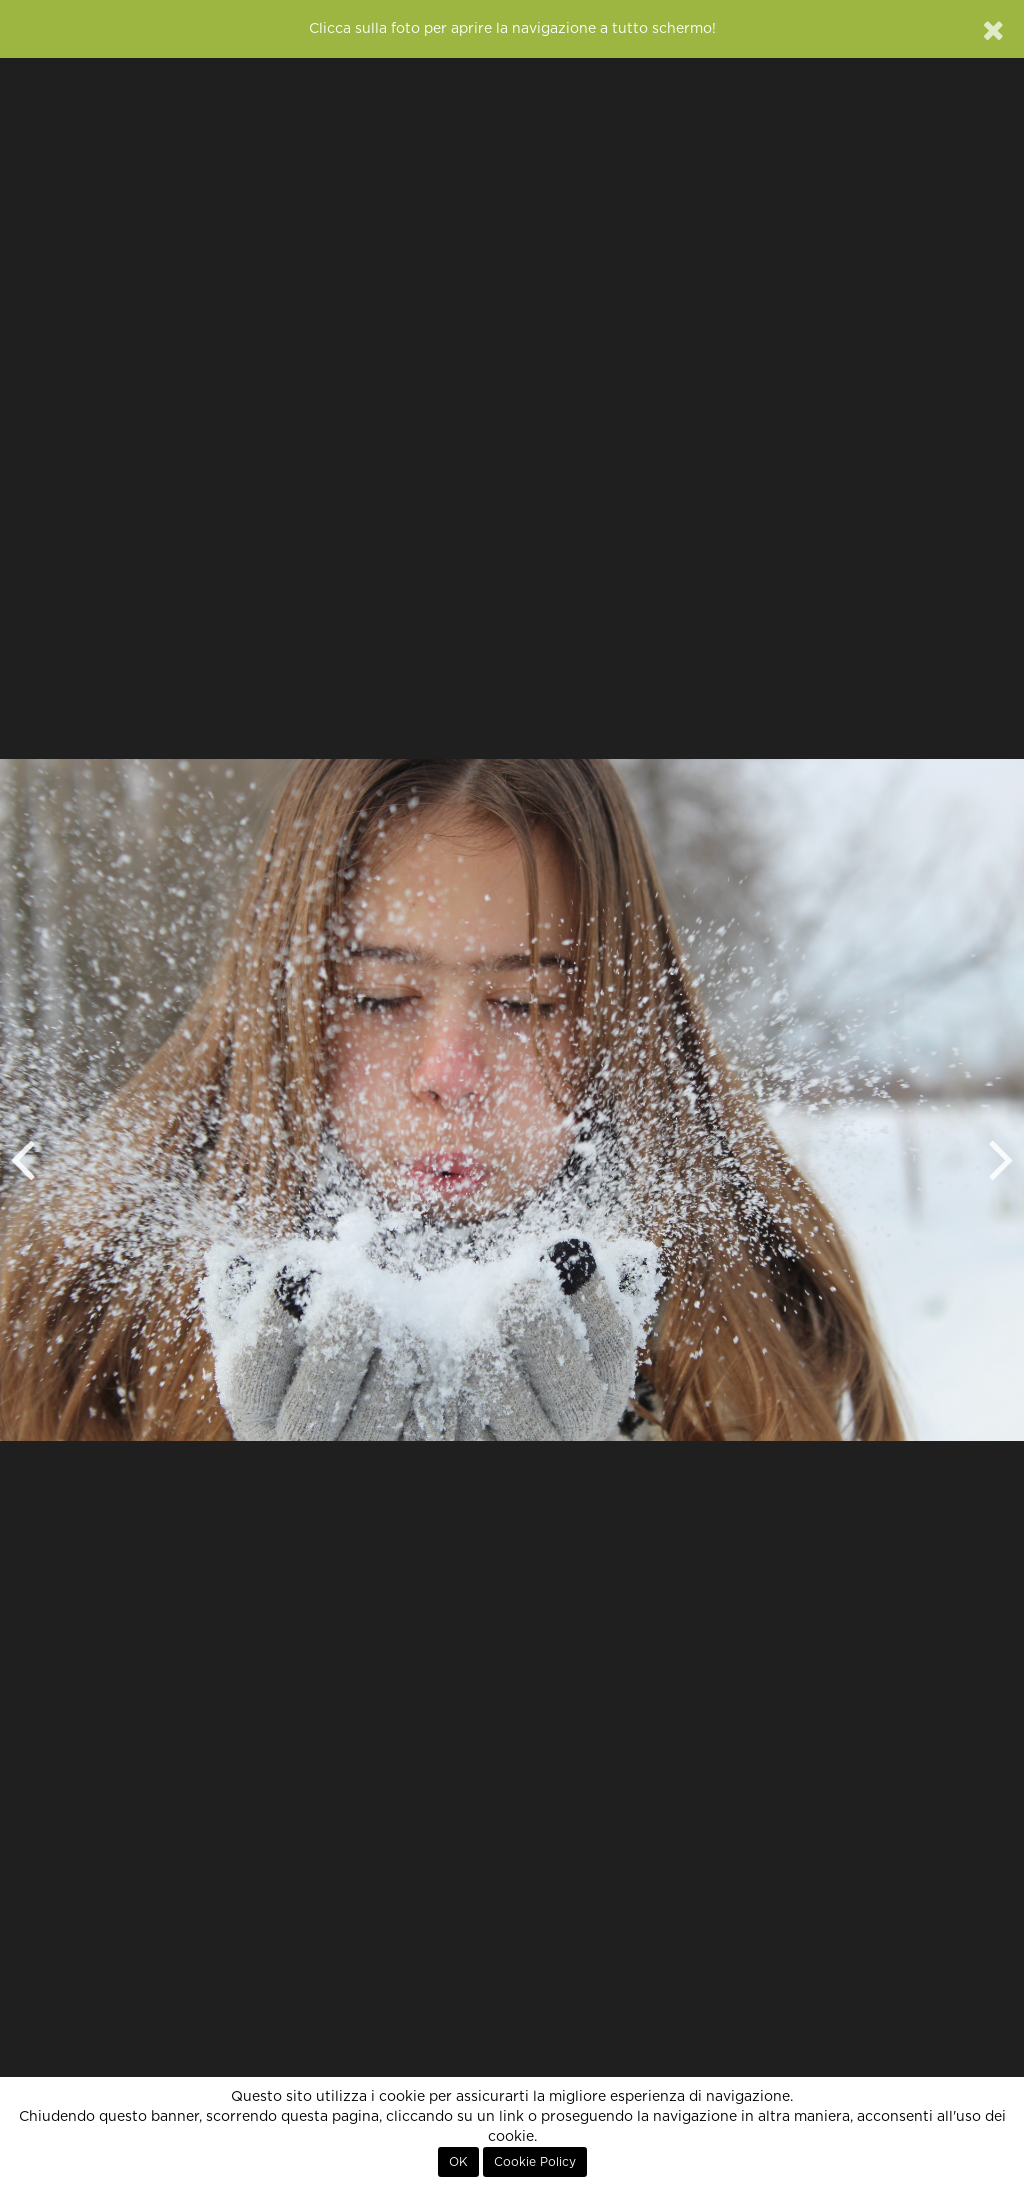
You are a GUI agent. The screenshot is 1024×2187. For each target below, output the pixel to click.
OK (458, 2162)
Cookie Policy (535, 2162)
